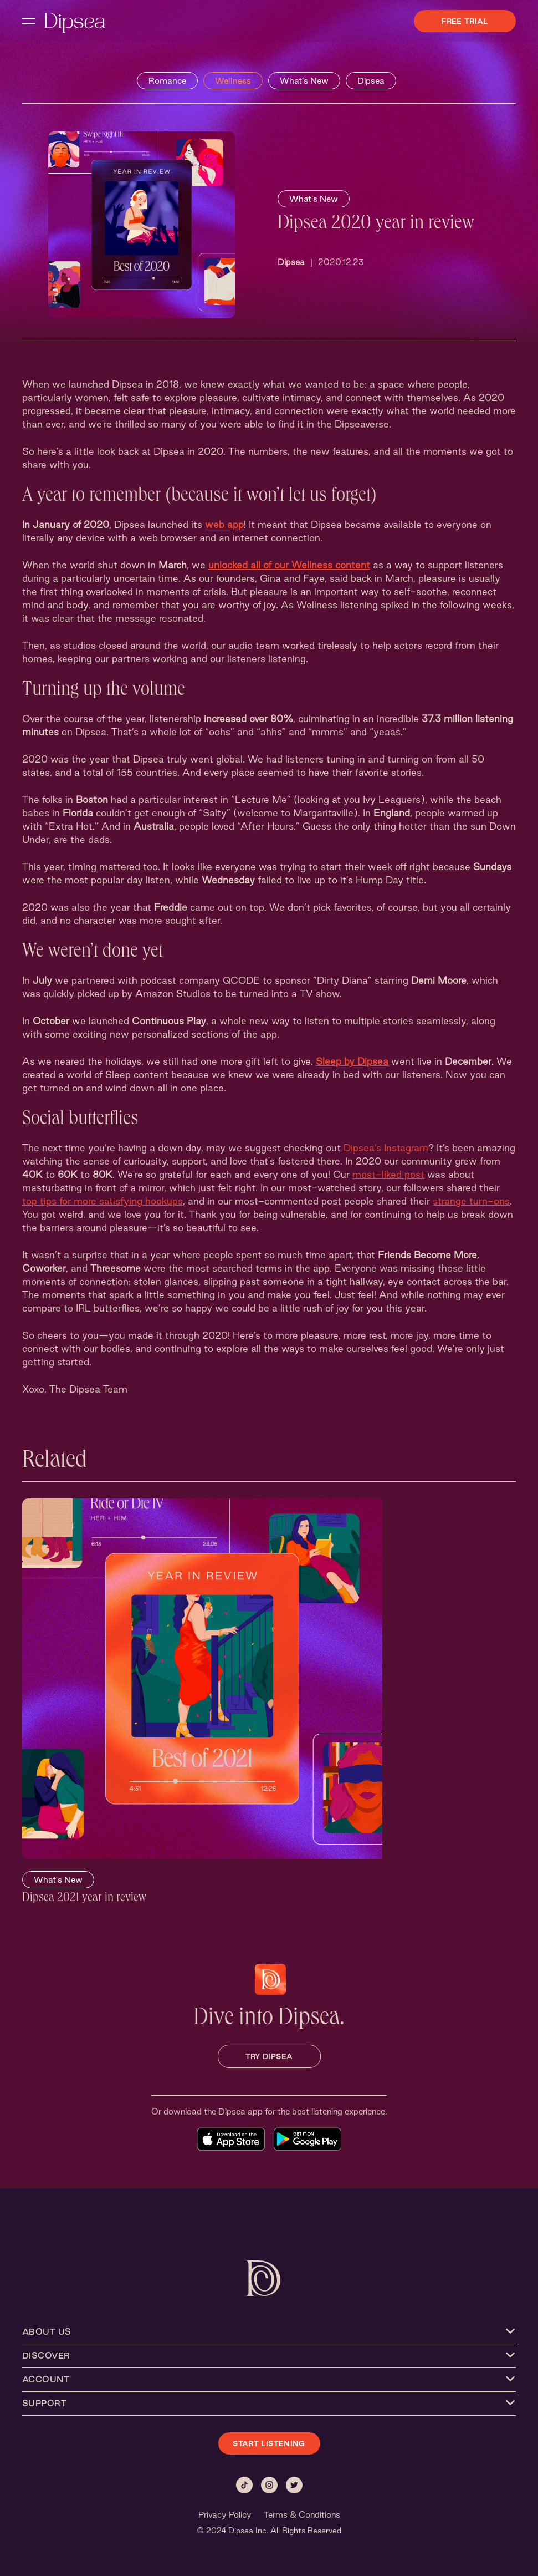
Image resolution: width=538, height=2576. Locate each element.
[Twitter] (294, 2485)
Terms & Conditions (302, 2514)
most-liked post (388, 1174)
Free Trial (465, 21)
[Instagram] (269, 2485)
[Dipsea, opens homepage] (75, 23)
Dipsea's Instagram (386, 1147)
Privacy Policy (225, 2514)
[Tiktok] (244, 2485)
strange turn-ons (471, 1201)
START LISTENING (269, 2443)
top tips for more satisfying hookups (102, 1201)
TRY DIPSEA (269, 2056)
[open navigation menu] (29, 21)
